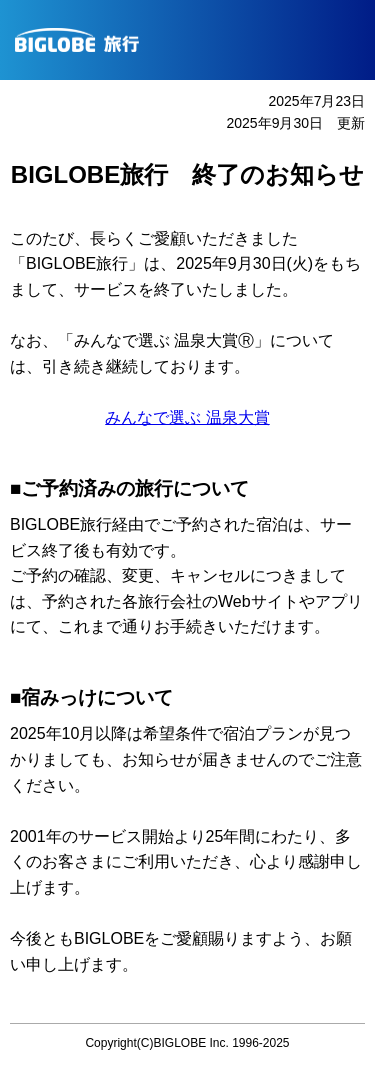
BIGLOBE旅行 (195, 40)
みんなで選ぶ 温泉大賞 (187, 417)
